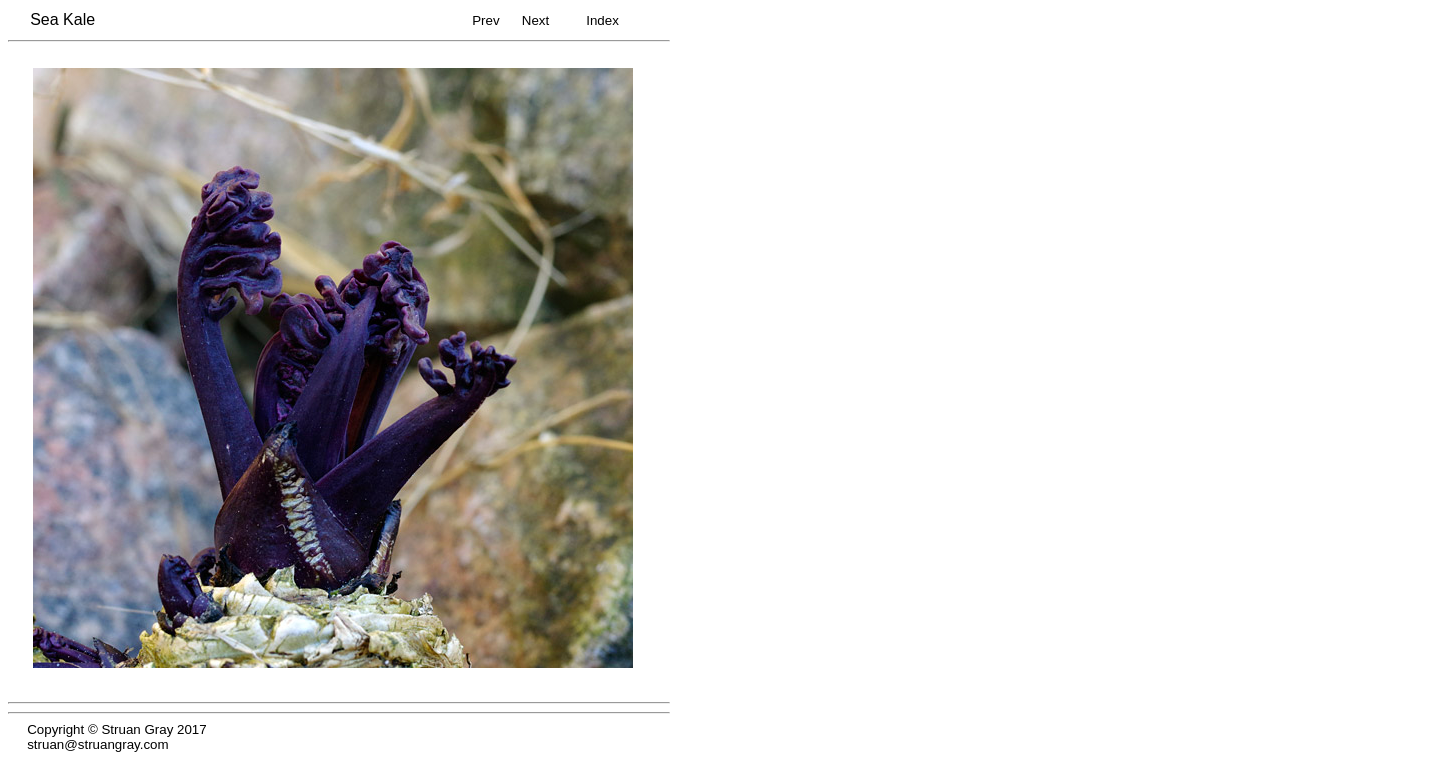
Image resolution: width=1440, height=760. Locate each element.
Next (535, 20)
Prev (485, 20)
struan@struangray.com (97, 744)
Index (602, 20)
